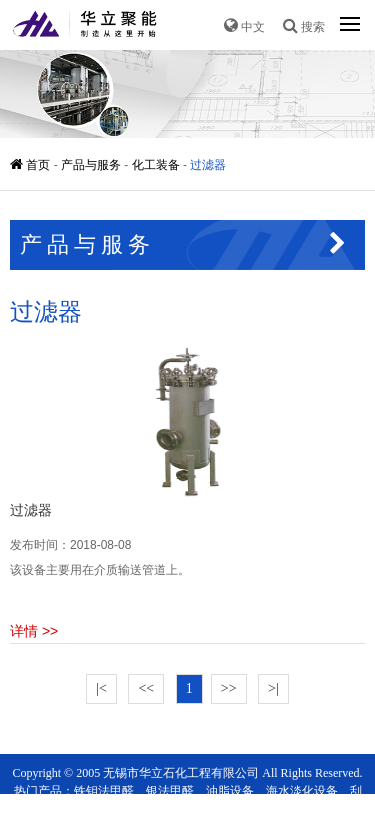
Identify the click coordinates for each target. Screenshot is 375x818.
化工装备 (156, 165)
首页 (32, 165)
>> (229, 688)
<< (146, 688)
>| (273, 688)
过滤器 (208, 165)
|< (101, 688)
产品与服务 (91, 165)
